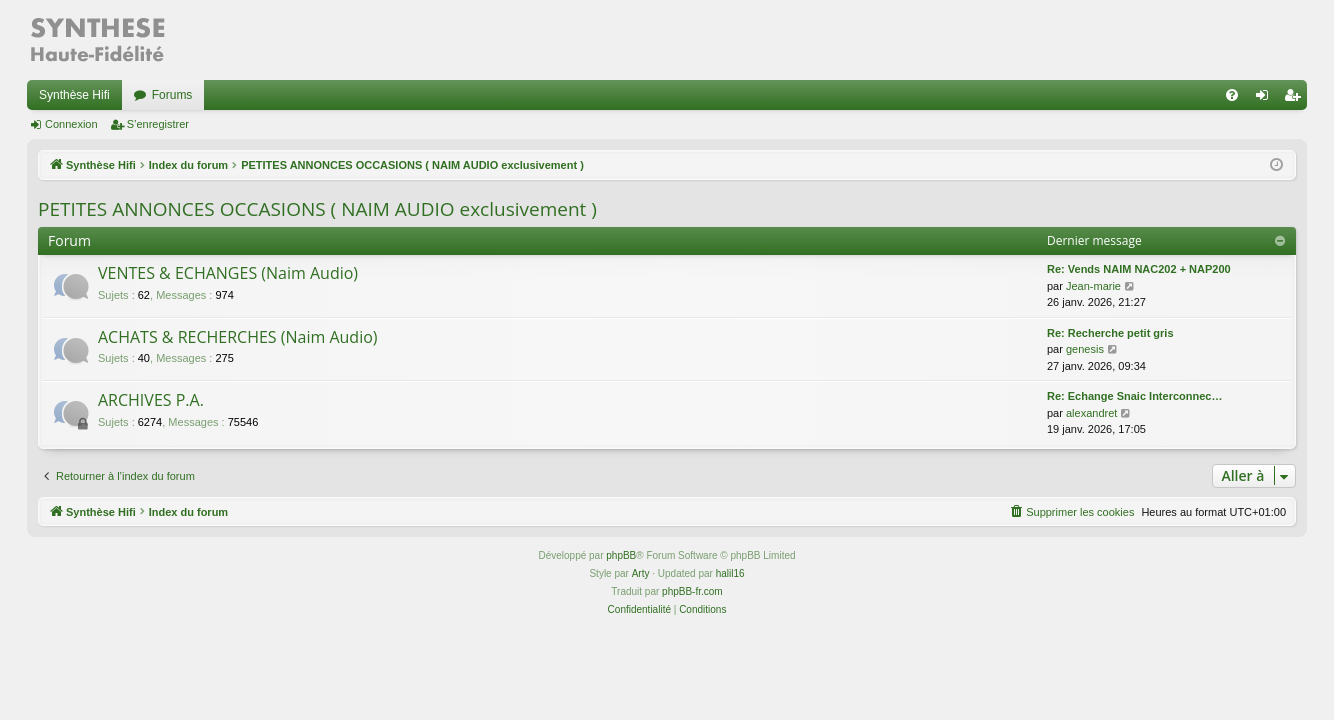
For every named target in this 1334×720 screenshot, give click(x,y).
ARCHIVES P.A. (151, 400)
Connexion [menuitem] (1266, 99)
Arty (641, 573)
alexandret (1091, 413)
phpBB (621, 555)
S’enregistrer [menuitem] (1296, 99)
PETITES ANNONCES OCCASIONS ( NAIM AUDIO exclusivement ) (317, 209)
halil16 (730, 573)
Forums (172, 95)
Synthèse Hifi (74, 95)
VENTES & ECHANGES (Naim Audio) (228, 273)
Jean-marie (1093, 286)
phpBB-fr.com (692, 591)
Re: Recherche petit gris (1110, 333)
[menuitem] (1232, 95)
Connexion (71, 124)
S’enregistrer (158, 124)
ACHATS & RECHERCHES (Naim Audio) (238, 337)
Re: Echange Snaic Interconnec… (1134, 396)
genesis (1085, 349)
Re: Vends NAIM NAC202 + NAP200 (1139, 269)
